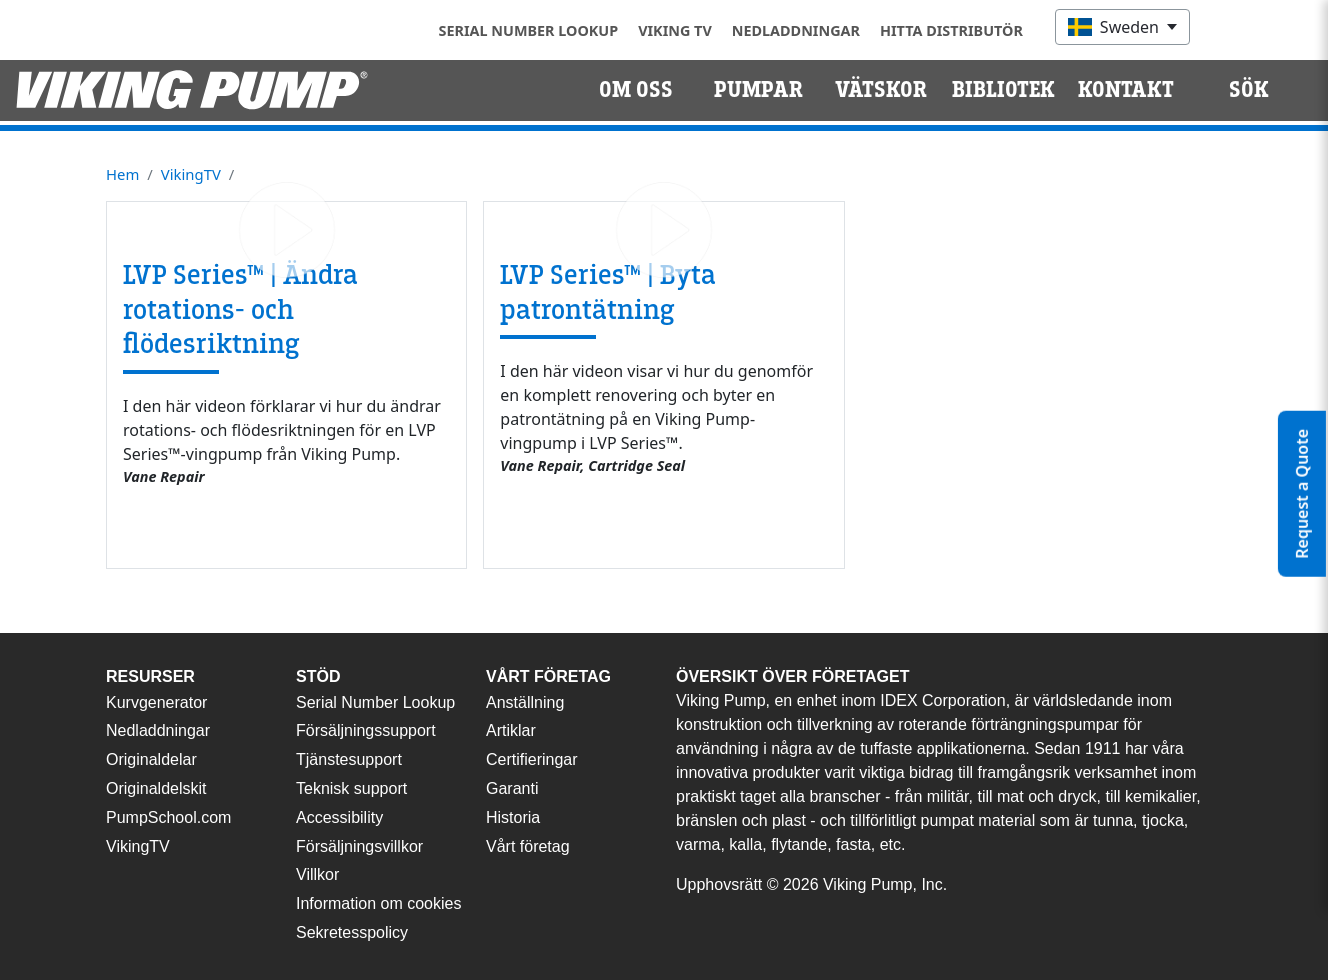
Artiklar (511, 730)
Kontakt (1126, 90)
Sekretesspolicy (352, 932)
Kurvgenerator (156, 702)
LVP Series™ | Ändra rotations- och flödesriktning (240, 309)
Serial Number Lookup (529, 30)
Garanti (512, 788)
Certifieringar (532, 759)
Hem (122, 174)
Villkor (317, 874)
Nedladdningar (796, 30)
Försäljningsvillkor (359, 846)
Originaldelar (151, 759)
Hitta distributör (951, 30)
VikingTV (191, 174)
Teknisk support (351, 788)
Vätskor (881, 90)
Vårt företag (528, 846)
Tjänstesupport (349, 759)
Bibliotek (1003, 90)
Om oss (636, 90)
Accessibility (339, 817)
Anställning (525, 702)
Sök (1249, 90)
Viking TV (675, 30)
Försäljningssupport (366, 730)
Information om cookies (378, 903)
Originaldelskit (156, 788)
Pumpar (758, 90)
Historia (513, 817)
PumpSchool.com (168, 817)
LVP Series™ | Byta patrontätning (608, 292)
